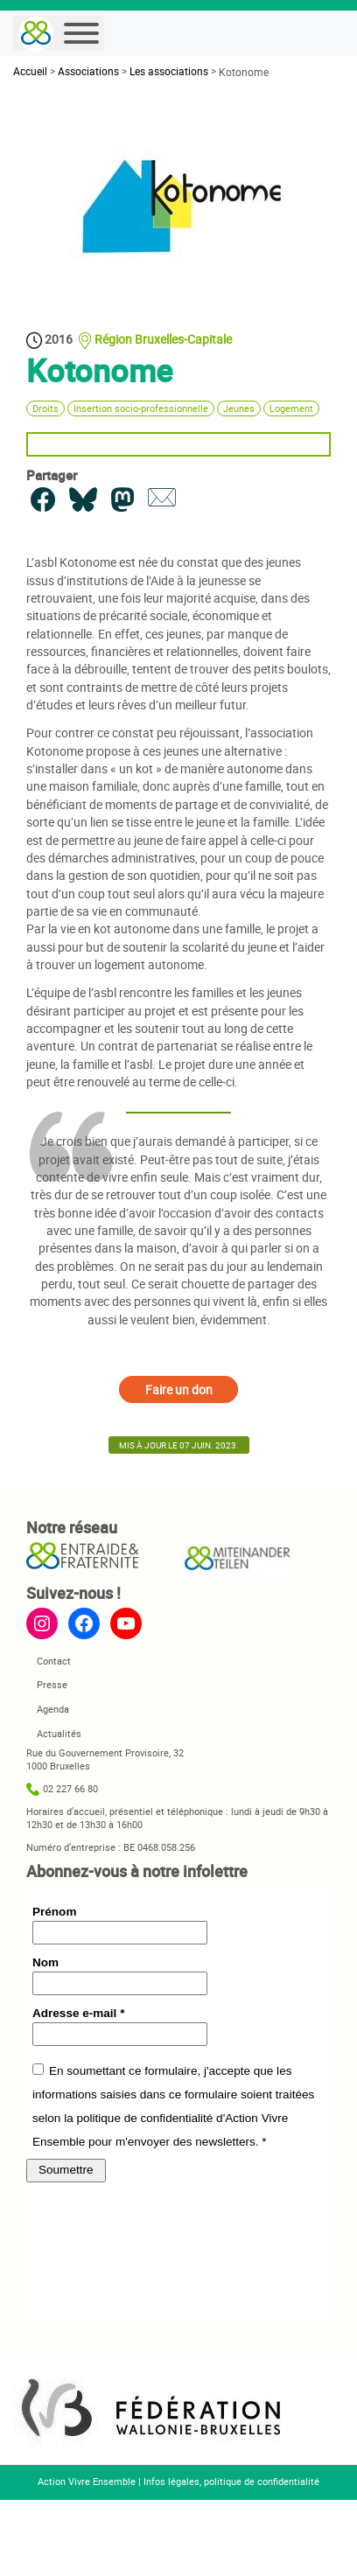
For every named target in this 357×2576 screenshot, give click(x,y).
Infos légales (172, 2481)
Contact (54, 1661)
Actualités (59, 1734)
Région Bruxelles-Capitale (163, 339)
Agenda (53, 1709)
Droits (45, 408)
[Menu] (81, 33)
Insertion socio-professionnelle (141, 408)
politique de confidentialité (261, 2481)
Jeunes (239, 408)
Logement (291, 408)
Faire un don (179, 1389)
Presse (52, 1685)
